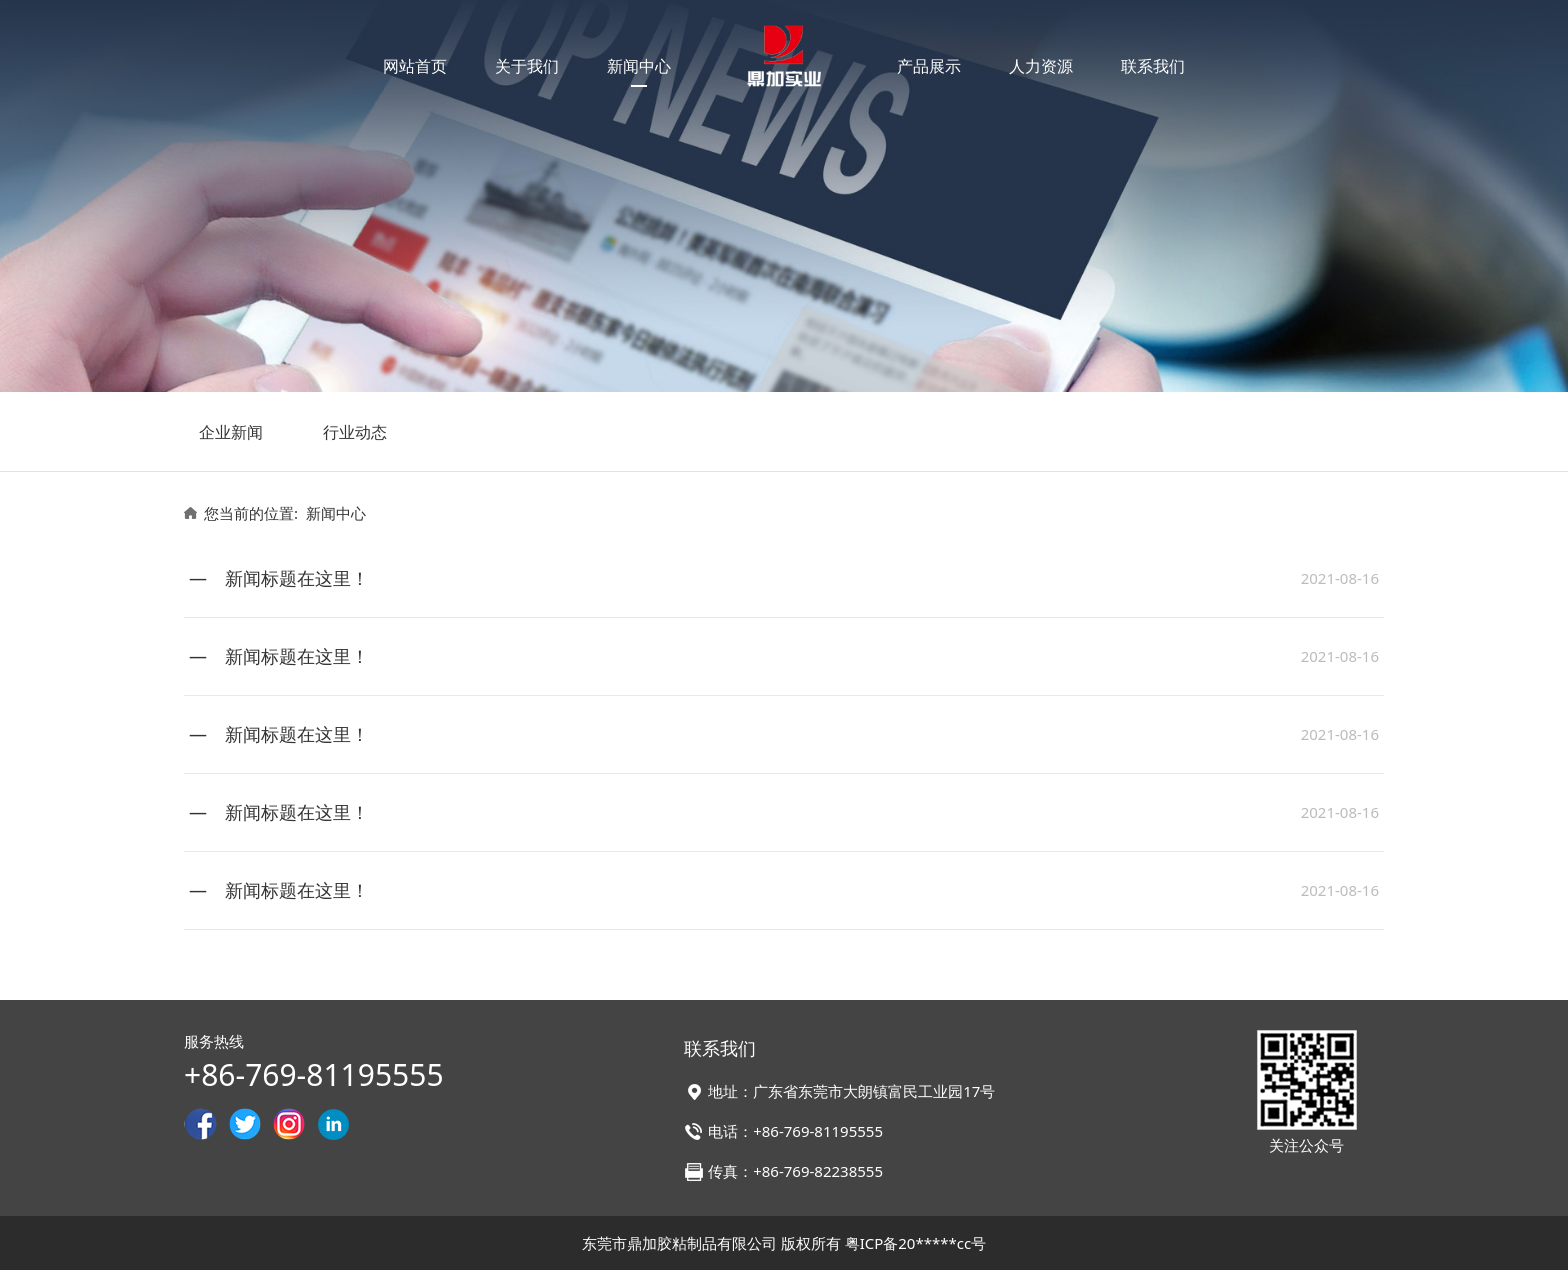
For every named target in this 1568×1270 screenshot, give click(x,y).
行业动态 (355, 432)
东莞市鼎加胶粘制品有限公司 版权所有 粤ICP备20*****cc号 (784, 1243)
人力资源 (1041, 66)
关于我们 (527, 66)
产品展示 (929, 66)
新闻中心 (639, 66)
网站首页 (415, 66)
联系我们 (1153, 66)
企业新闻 (231, 432)
